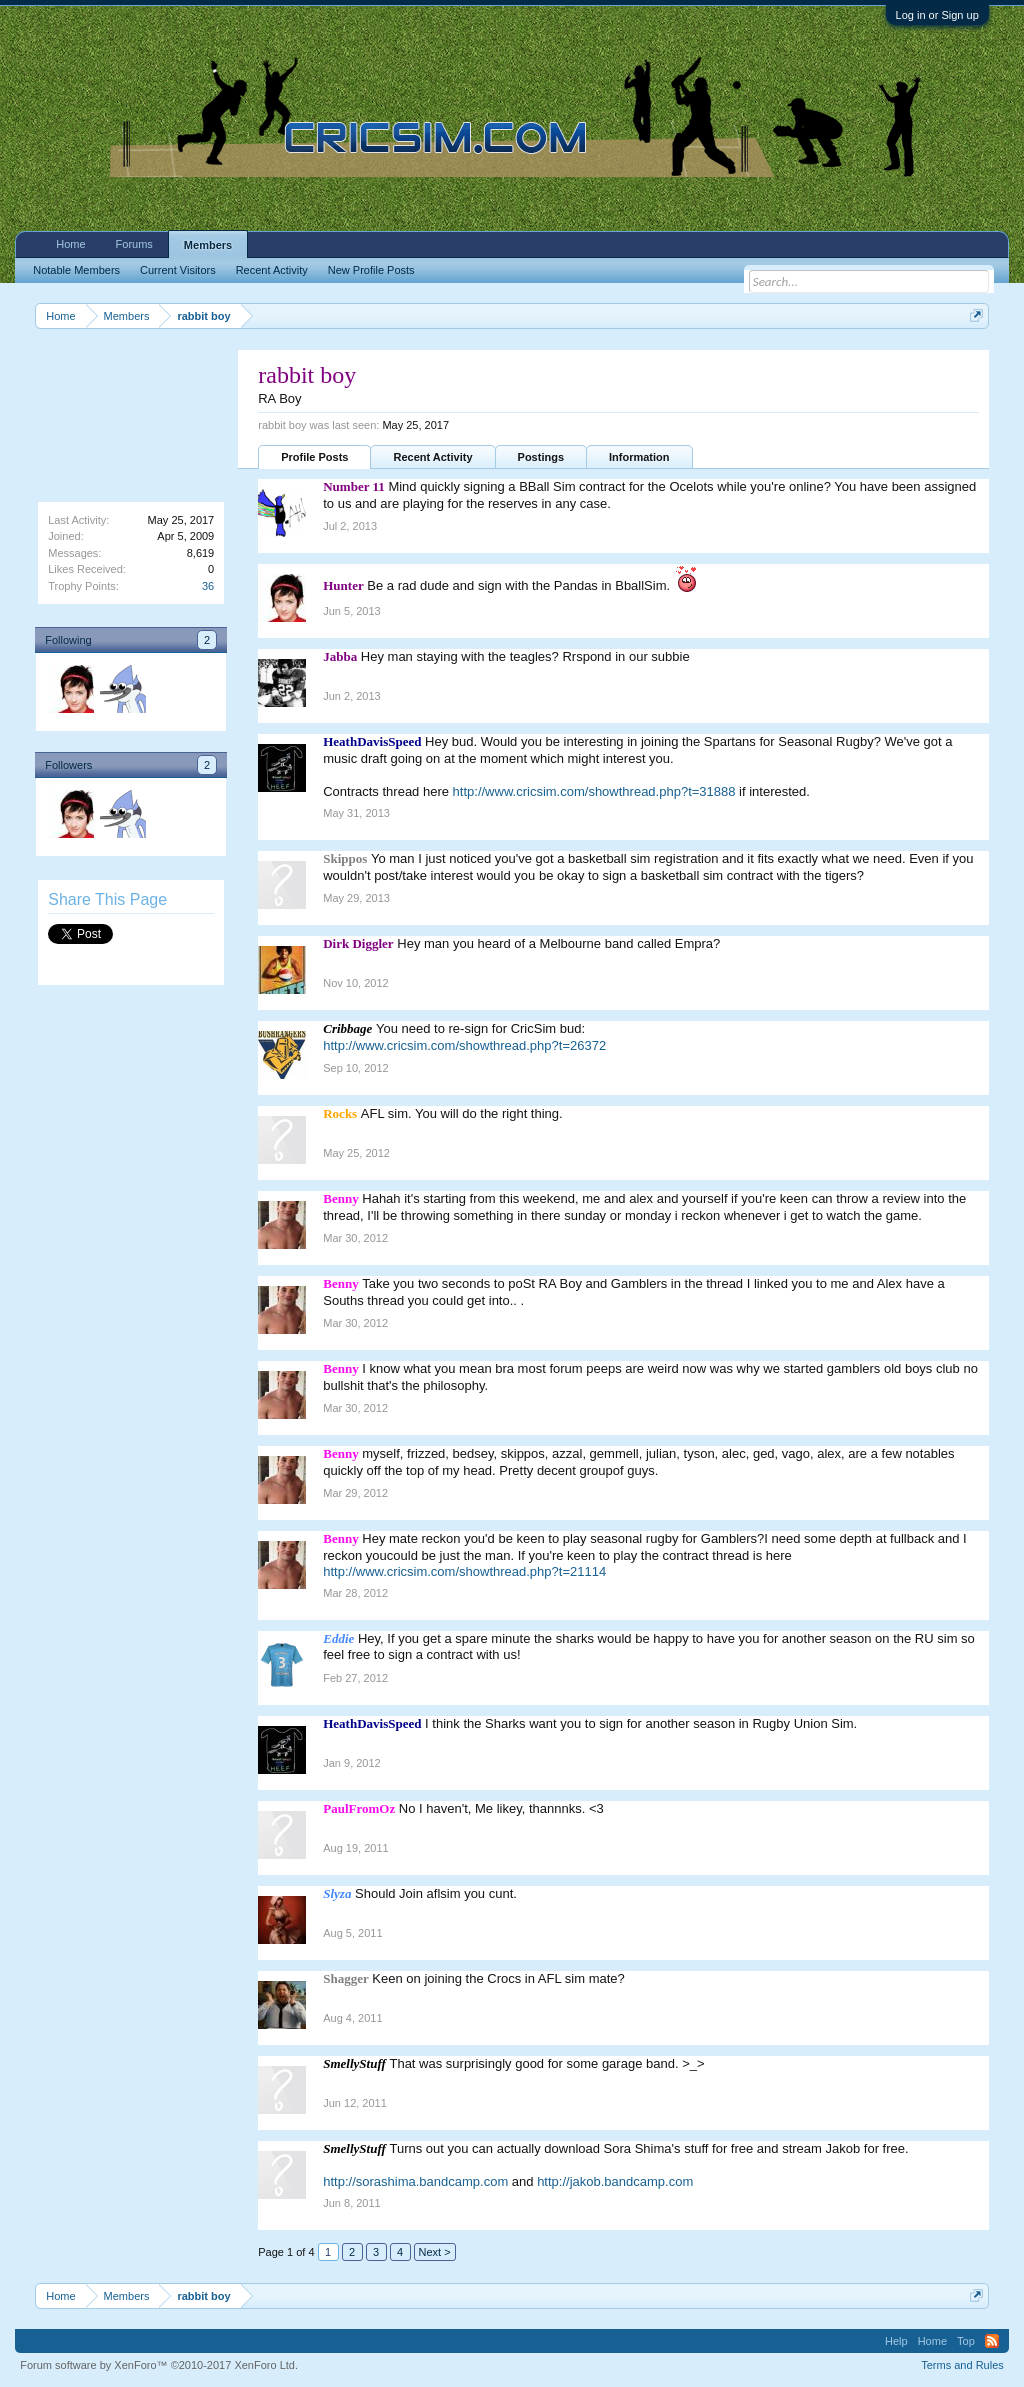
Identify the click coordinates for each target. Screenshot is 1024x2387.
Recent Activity (432, 457)
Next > (435, 2252)
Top (966, 2341)
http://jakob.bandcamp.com (615, 2181)
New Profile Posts (371, 270)
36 (208, 586)
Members (208, 245)
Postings (541, 457)
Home (70, 244)
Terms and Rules (962, 2365)
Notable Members (76, 270)
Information (639, 457)
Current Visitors (178, 270)
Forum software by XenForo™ (159, 2365)
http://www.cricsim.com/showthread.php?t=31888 (594, 791)
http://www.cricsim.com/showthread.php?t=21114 (464, 1571)
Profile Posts (314, 457)
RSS (992, 2341)
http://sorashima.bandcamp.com (415, 2181)
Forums (134, 244)
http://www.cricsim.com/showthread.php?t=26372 (464, 1045)
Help (896, 2341)
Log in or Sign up (937, 15)
